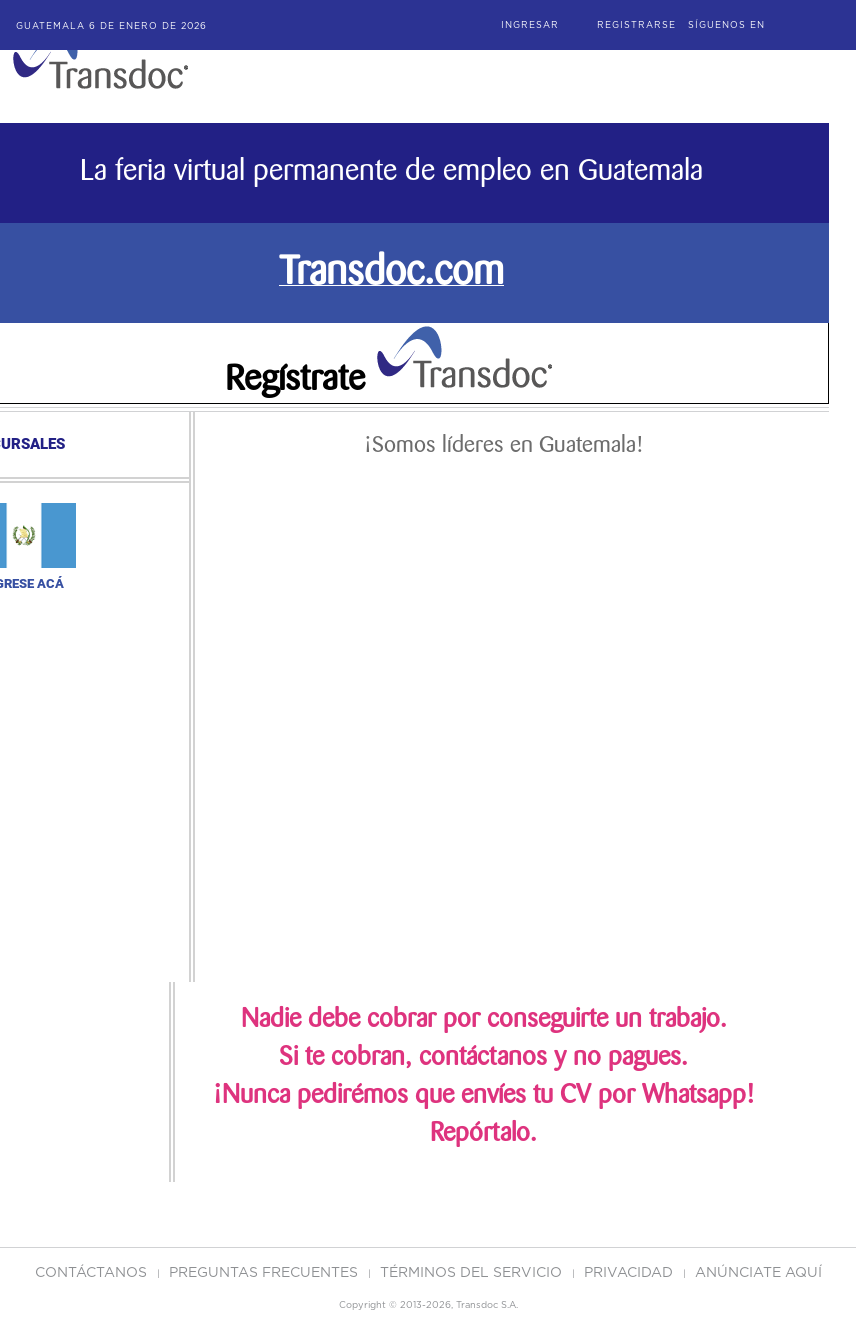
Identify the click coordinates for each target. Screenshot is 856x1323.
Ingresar (530, 25)
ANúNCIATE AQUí (758, 1273)
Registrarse (636, 25)
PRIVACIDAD (630, 1273)
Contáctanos (93, 1273)
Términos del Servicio (473, 1273)
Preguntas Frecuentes (265, 1273)
